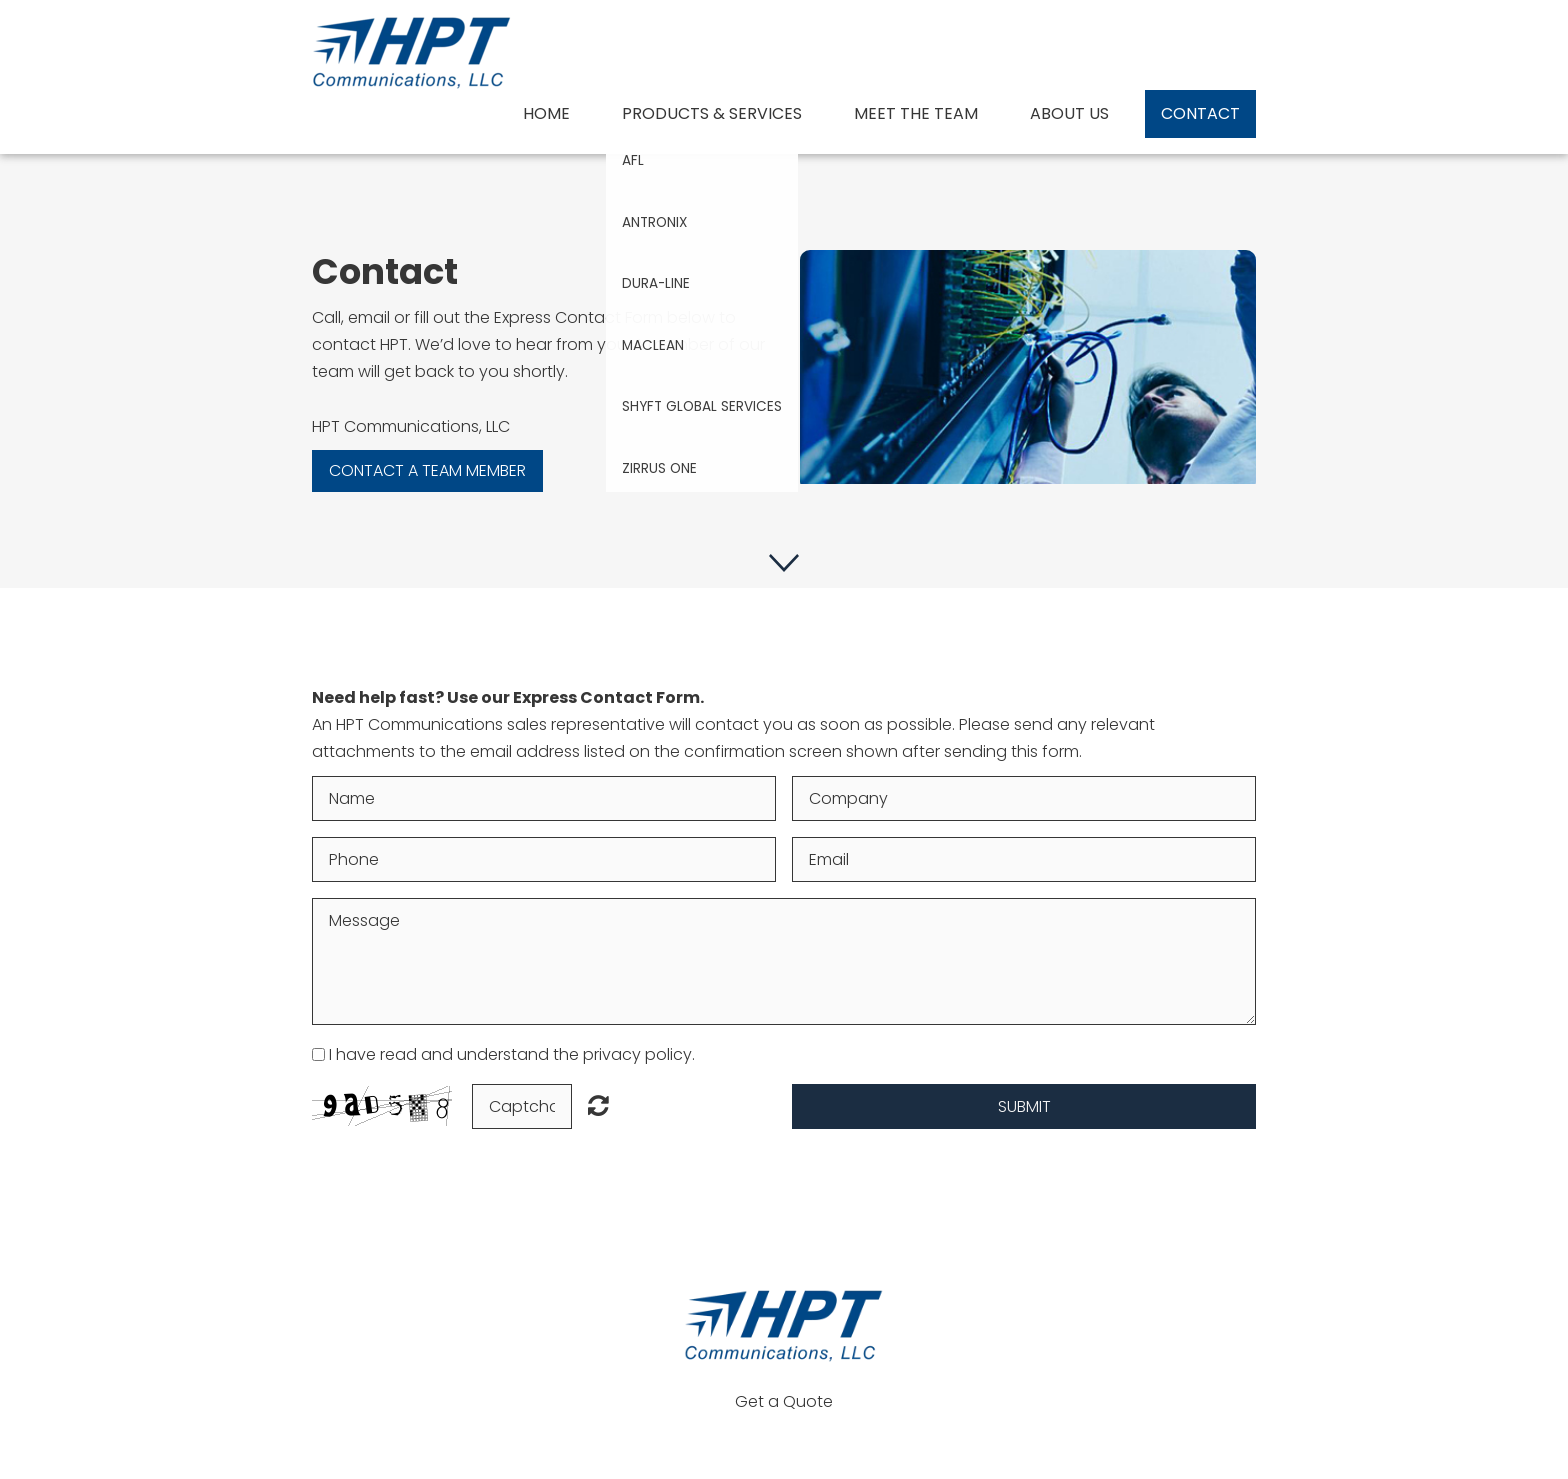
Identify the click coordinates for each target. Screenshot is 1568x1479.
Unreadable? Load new (598, 1105)
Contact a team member (427, 470)
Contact (1200, 113)
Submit (1024, 1106)
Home (546, 113)
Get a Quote (784, 1401)
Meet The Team (916, 113)
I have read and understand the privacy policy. (512, 1054)
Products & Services (712, 113)
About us (1069, 113)
